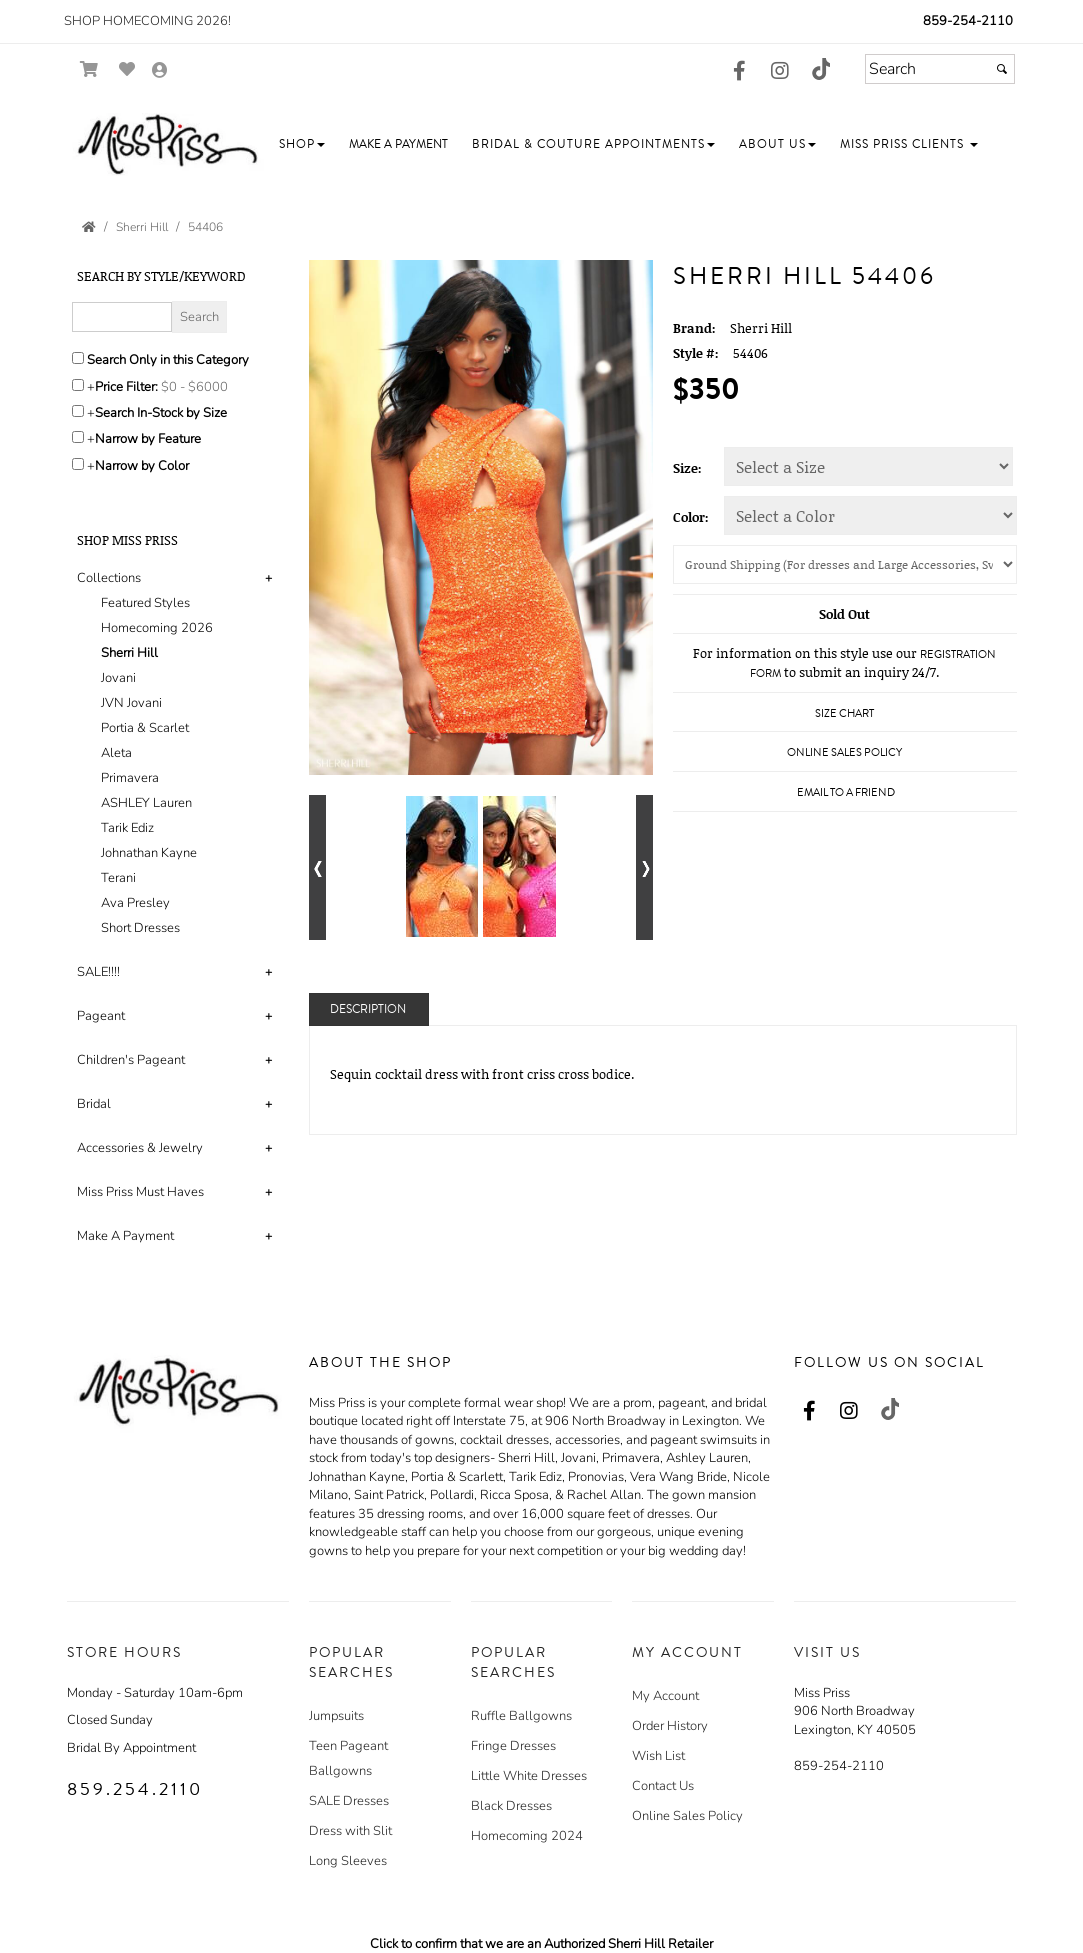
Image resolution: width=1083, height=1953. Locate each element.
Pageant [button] (101, 1016)
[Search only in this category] (78, 358)
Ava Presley (135, 903)
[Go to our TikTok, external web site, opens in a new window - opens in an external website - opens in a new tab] (820, 69)
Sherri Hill (129, 653)
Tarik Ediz (127, 828)
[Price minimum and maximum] (201, 387)
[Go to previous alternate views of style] (317, 867)
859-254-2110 (968, 21)
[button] (302, 144)
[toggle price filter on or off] (78, 385)
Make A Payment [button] (125, 1236)
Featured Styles (145, 603)
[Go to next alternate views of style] (644, 867)
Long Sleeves (348, 1861)
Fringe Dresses (513, 1746)
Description (368, 1009)
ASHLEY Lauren (146, 803)
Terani (118, 878)
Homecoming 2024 (527, 1836)
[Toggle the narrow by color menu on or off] (78, 464)
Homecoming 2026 (157, 628)
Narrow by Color (142, 466)
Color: (691, 517)
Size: (687, 468)
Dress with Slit (350, 1831)
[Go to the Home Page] (89, 227)
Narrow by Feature (148, 439)
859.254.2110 (135, 1789)
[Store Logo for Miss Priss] (167, 145)
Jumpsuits (336, 1716)
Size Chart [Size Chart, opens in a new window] (844, 713)
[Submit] (1002, 69)
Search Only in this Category (168, 360)
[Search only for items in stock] (78, 411)
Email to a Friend (846, 792)
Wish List (658, 1756)
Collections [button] (109, 578)
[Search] (940, 69)
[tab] (178, 753)
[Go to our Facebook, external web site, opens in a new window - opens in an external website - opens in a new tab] (740, 72)
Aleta (116, 753)
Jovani (118, 678)
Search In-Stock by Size (161, 413)
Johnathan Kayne (149, 853)
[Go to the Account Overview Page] (160, 71)
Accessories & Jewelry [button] (140, 1148)
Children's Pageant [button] (131, 1060)
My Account (665, 1696)
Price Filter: (126, 387)
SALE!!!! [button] (98, 972)
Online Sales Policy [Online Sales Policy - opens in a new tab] (844, 752)
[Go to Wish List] (127, 69)
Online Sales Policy (687, 1816)
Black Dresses (511, 1806)
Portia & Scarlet (145, 728)
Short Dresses (140, 928)
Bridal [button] (94, 1104)
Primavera (130, 778)
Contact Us (663, 1786)
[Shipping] (845, 564)
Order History (670, 1726)
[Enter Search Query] (122, 317)
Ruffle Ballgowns (521, 1716)
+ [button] (268, 578)
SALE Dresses (349, 1801)
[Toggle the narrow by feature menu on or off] (78, 437)
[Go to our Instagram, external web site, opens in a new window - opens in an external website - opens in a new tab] (780, 72)
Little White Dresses (529, 1776)
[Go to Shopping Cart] (89, 69)
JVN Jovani (131, 703)
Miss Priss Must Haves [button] (140, 1192)
